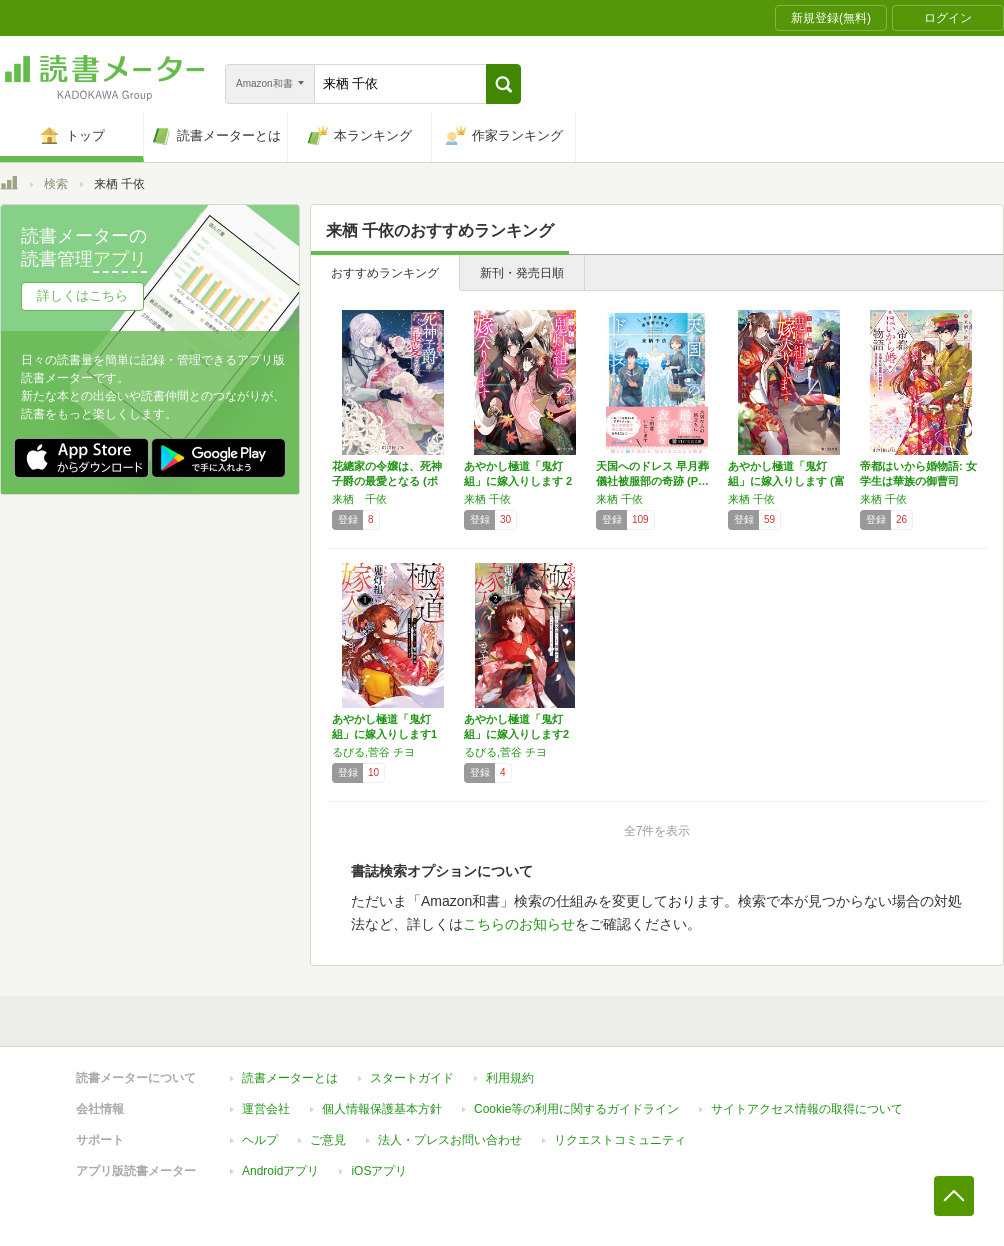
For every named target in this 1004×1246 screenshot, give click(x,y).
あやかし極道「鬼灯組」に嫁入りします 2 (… (518, 481)
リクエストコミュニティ (620, 1140)
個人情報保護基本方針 (382, 1109)
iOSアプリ (379, 1171)
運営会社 (266, 1109)
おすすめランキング (385, 273)
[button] (503, 84)
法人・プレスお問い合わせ (450, 1140)
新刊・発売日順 (522, 273)
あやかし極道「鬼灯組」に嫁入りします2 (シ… (516, 734)
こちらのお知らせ (519, 924)
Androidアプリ (280, 1171)
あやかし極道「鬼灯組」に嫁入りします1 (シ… (384, 734)
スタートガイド (412, 1078)
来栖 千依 (359, 499)
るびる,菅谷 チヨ (373, 752)
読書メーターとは (290, 1078)
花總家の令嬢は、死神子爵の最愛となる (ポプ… (387, 481)
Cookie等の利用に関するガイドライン (576, 1109)
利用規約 (510, 1078)
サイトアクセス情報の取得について (807, 1109)
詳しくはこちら (82, 295)
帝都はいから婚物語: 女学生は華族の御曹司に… (918, 481)
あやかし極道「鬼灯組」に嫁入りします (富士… (786, 481)
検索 (56, 184)
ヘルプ (260, 1140)
